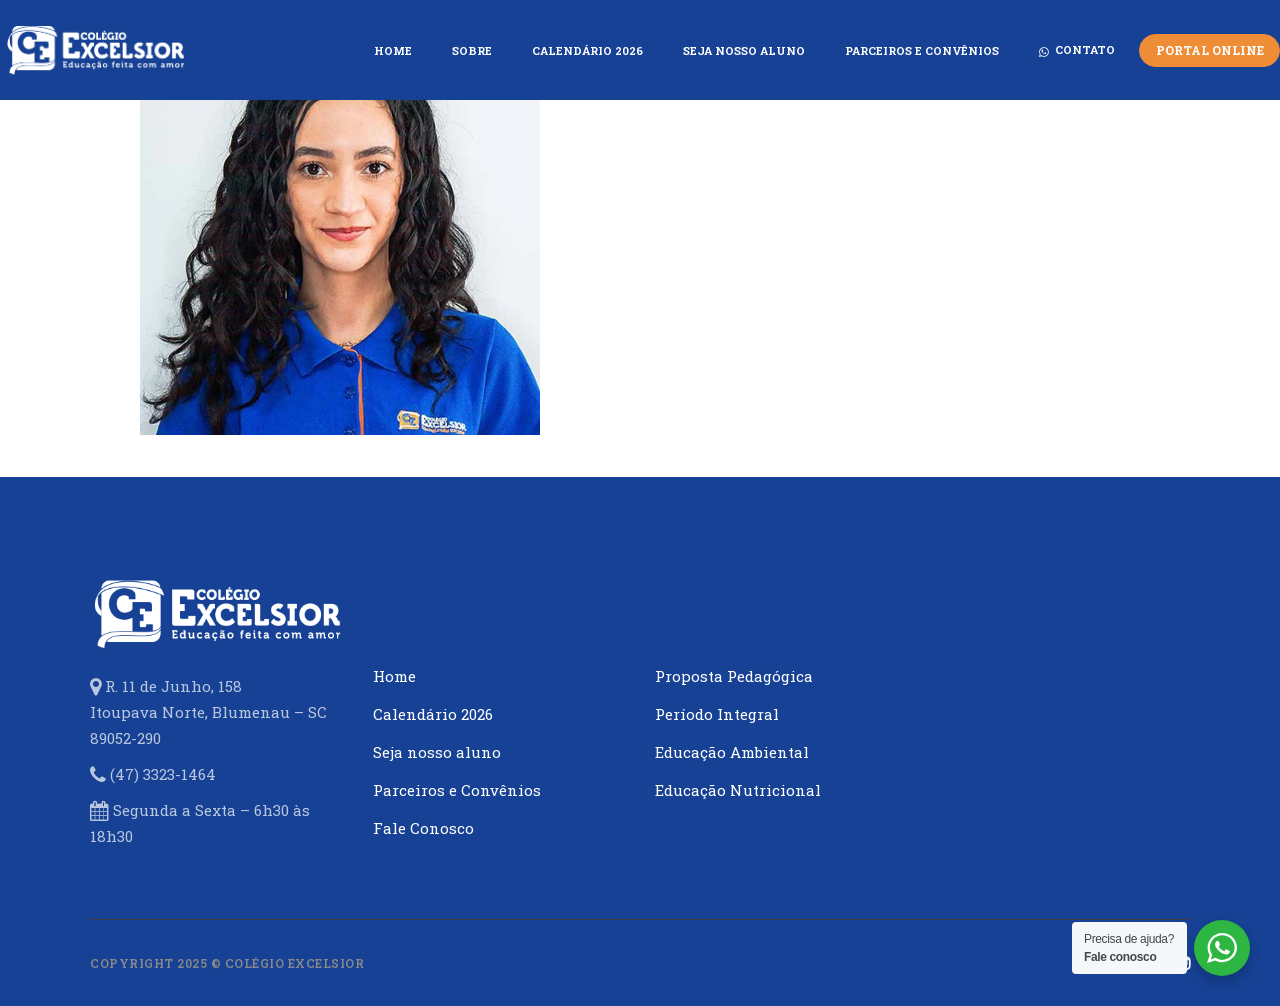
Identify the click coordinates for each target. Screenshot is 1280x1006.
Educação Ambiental (732, 752)
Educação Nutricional (738, 790)
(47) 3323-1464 (163, 774)
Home (394, 676)
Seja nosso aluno (437, 752)
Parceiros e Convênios (457, 790)
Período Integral (717, 714)
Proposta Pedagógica (734, 676)
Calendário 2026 (433, 714)
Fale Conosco (423, 828)
